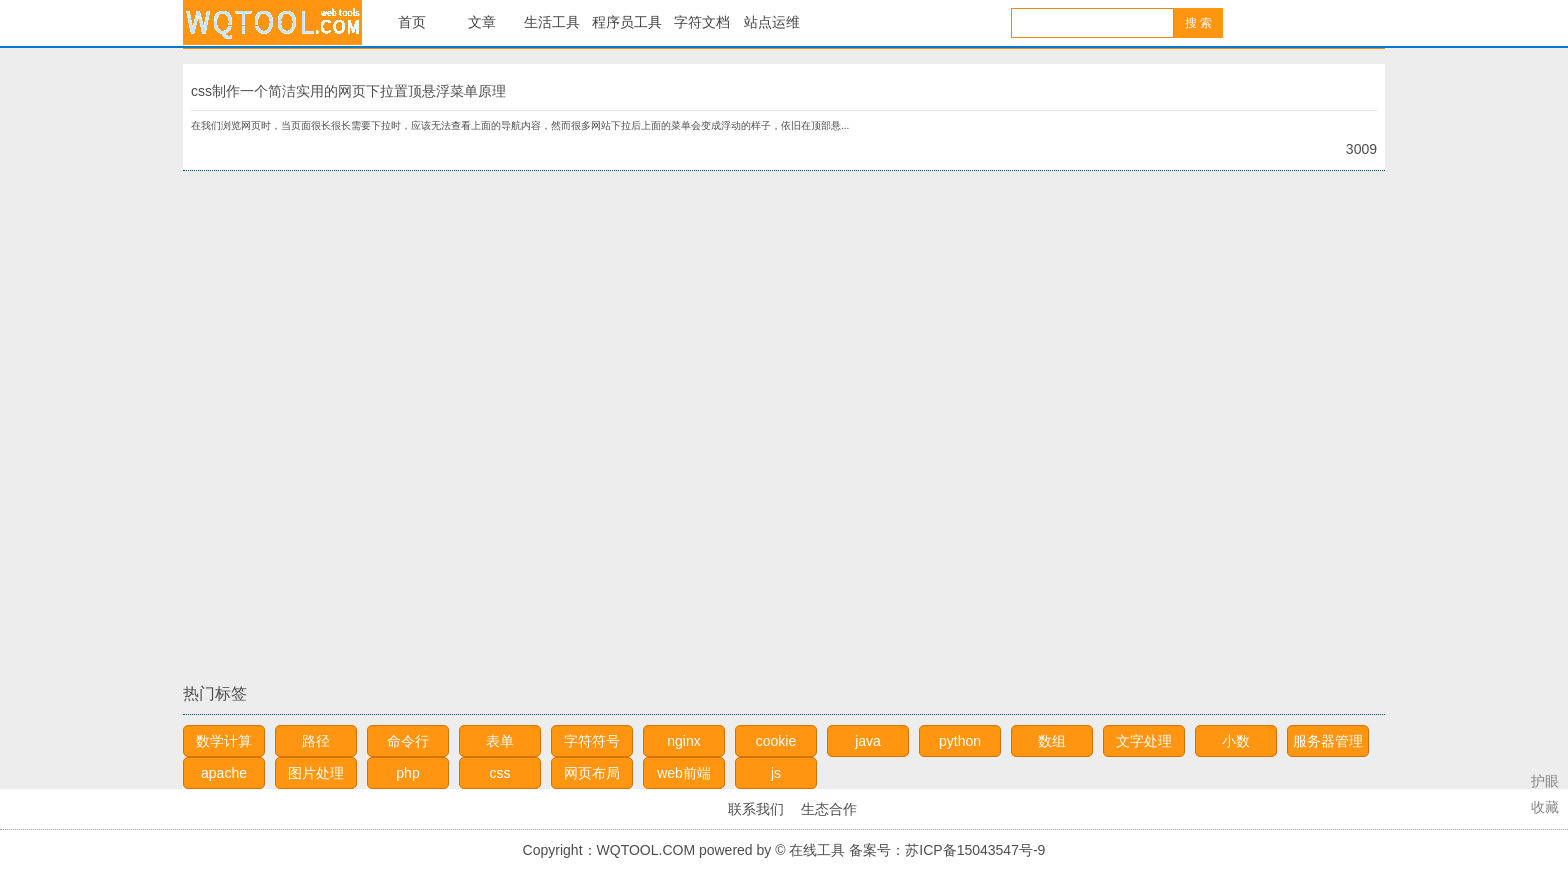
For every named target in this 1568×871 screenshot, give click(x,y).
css (500, 773)
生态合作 (829, 809)
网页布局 (592, 773)
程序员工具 (627, 22)
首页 (412, 22)
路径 (316, 741)
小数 (1236, 741)
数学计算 (224, 741)
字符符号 (592, 741)
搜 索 (1198, 23)
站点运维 (772, 22)
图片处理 (316, 773)
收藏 (1545, 807)
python (960, 741)
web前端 (684, 773)
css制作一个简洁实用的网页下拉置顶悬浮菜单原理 (348, 91)
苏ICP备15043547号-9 (975, 850)
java (868, 741)
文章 (482, 22)
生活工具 (552, 22)
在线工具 (272, 22)
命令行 (408, 741)
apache (224, 773)
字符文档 (702, 22)
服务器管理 (1328, 741)
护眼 (1545, 781)
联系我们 (756, 809)
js (776, 773)
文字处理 (1144, 741)
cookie (776, 741)
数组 (1052, 741)
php (407, 773)
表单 (500, 741)
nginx (683, 741)
